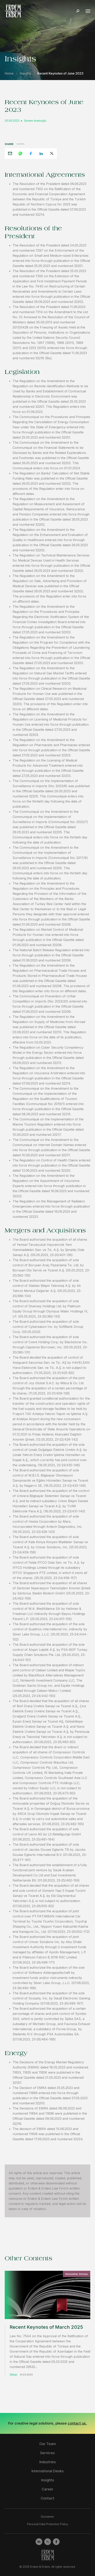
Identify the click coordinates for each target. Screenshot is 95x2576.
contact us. (77, 2423)
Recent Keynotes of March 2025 (46, 2327)
